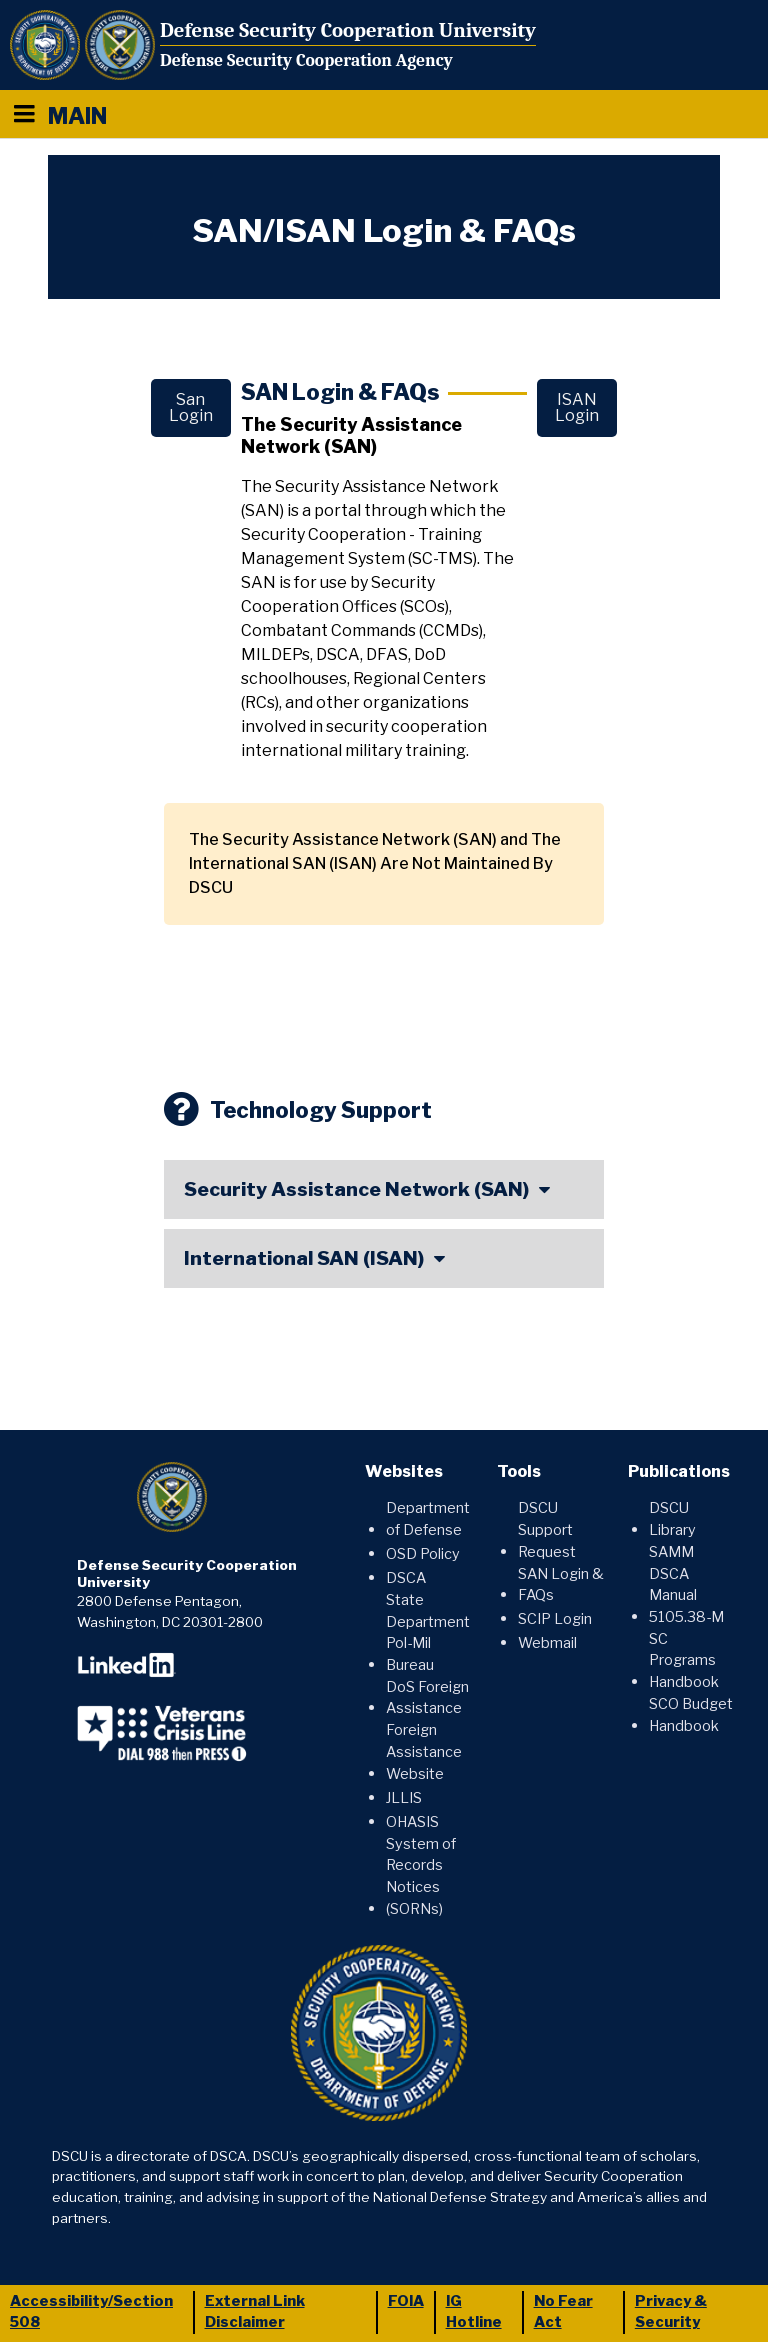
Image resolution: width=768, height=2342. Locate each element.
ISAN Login (577, 407)
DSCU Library (672, 1519)
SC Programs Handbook (684, 1660)
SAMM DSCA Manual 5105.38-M (686, 1584)
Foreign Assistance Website (424, 1751)
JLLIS (404, 1798)
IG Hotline (474, 2312)
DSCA (406, 1578)
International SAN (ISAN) (304, 1258)
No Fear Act (563, 2312)
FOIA (406, 2301)
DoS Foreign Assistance (427, 1698)
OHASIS (412, 1822)
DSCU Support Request (547, 1529)
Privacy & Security (671, 2312)
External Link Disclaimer (255, 2312)
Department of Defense (428, 1519)
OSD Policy (423, 1554)
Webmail (547, 1643)
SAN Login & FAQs (561, 1585)
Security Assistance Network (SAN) (356, 1189)
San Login (191, 407)
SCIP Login (555, 1619)
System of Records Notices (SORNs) (421, 1876)
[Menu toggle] (24, 114)
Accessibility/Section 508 (91, 2312)
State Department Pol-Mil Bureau (428, 1632)
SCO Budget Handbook (691, 1715)
